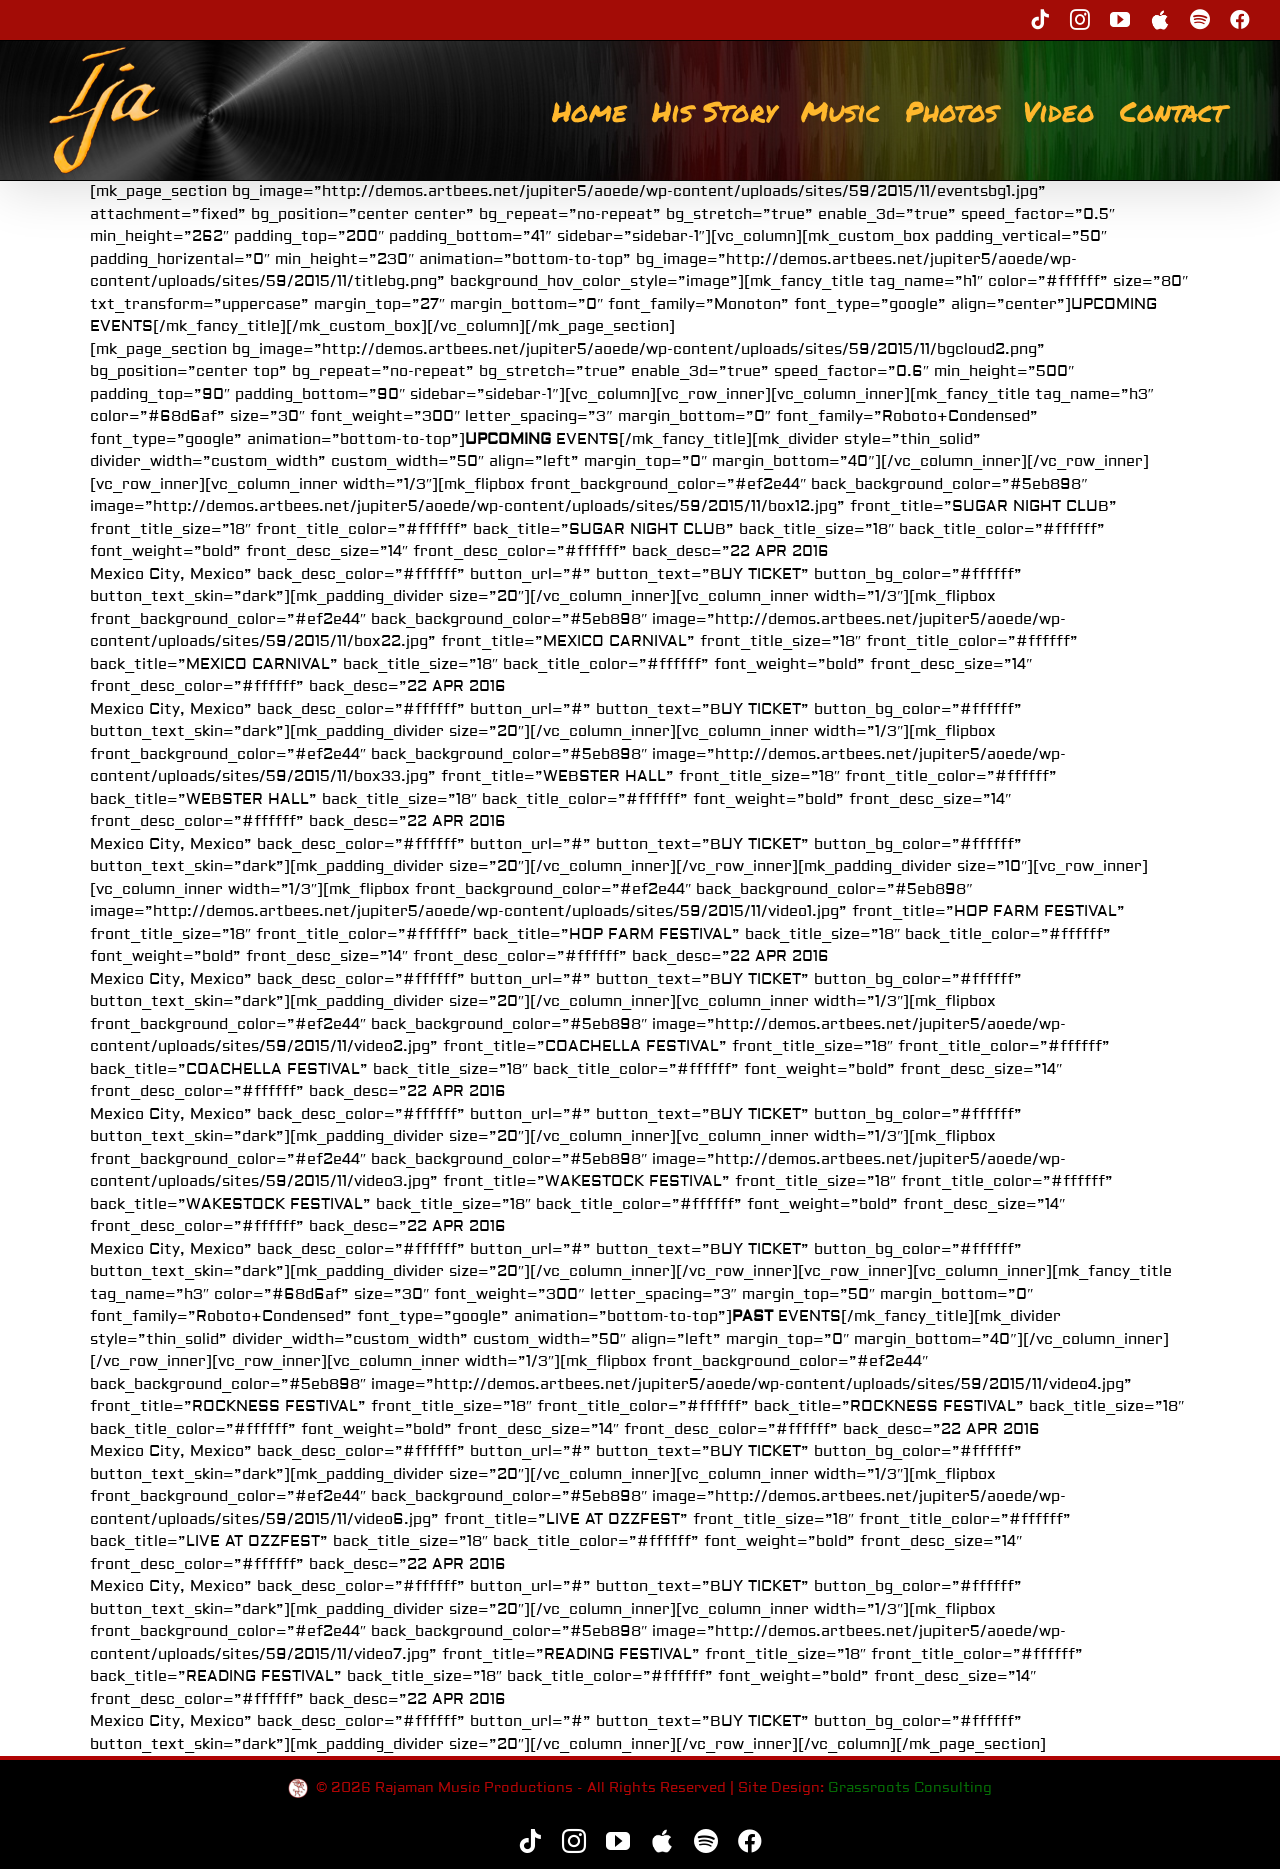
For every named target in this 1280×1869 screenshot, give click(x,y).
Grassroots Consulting (910, 1788)
